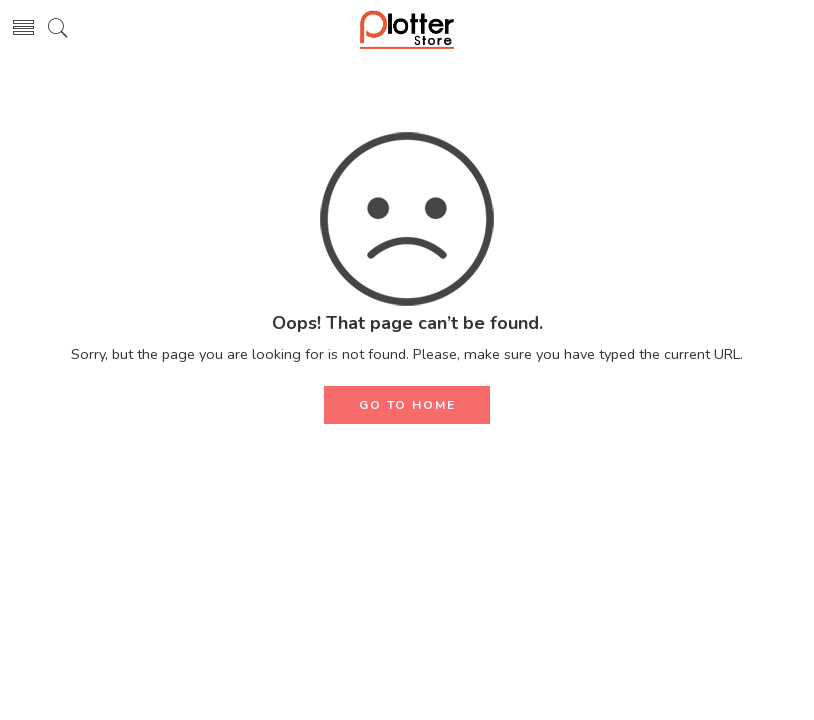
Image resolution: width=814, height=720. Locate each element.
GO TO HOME (407, 405)
